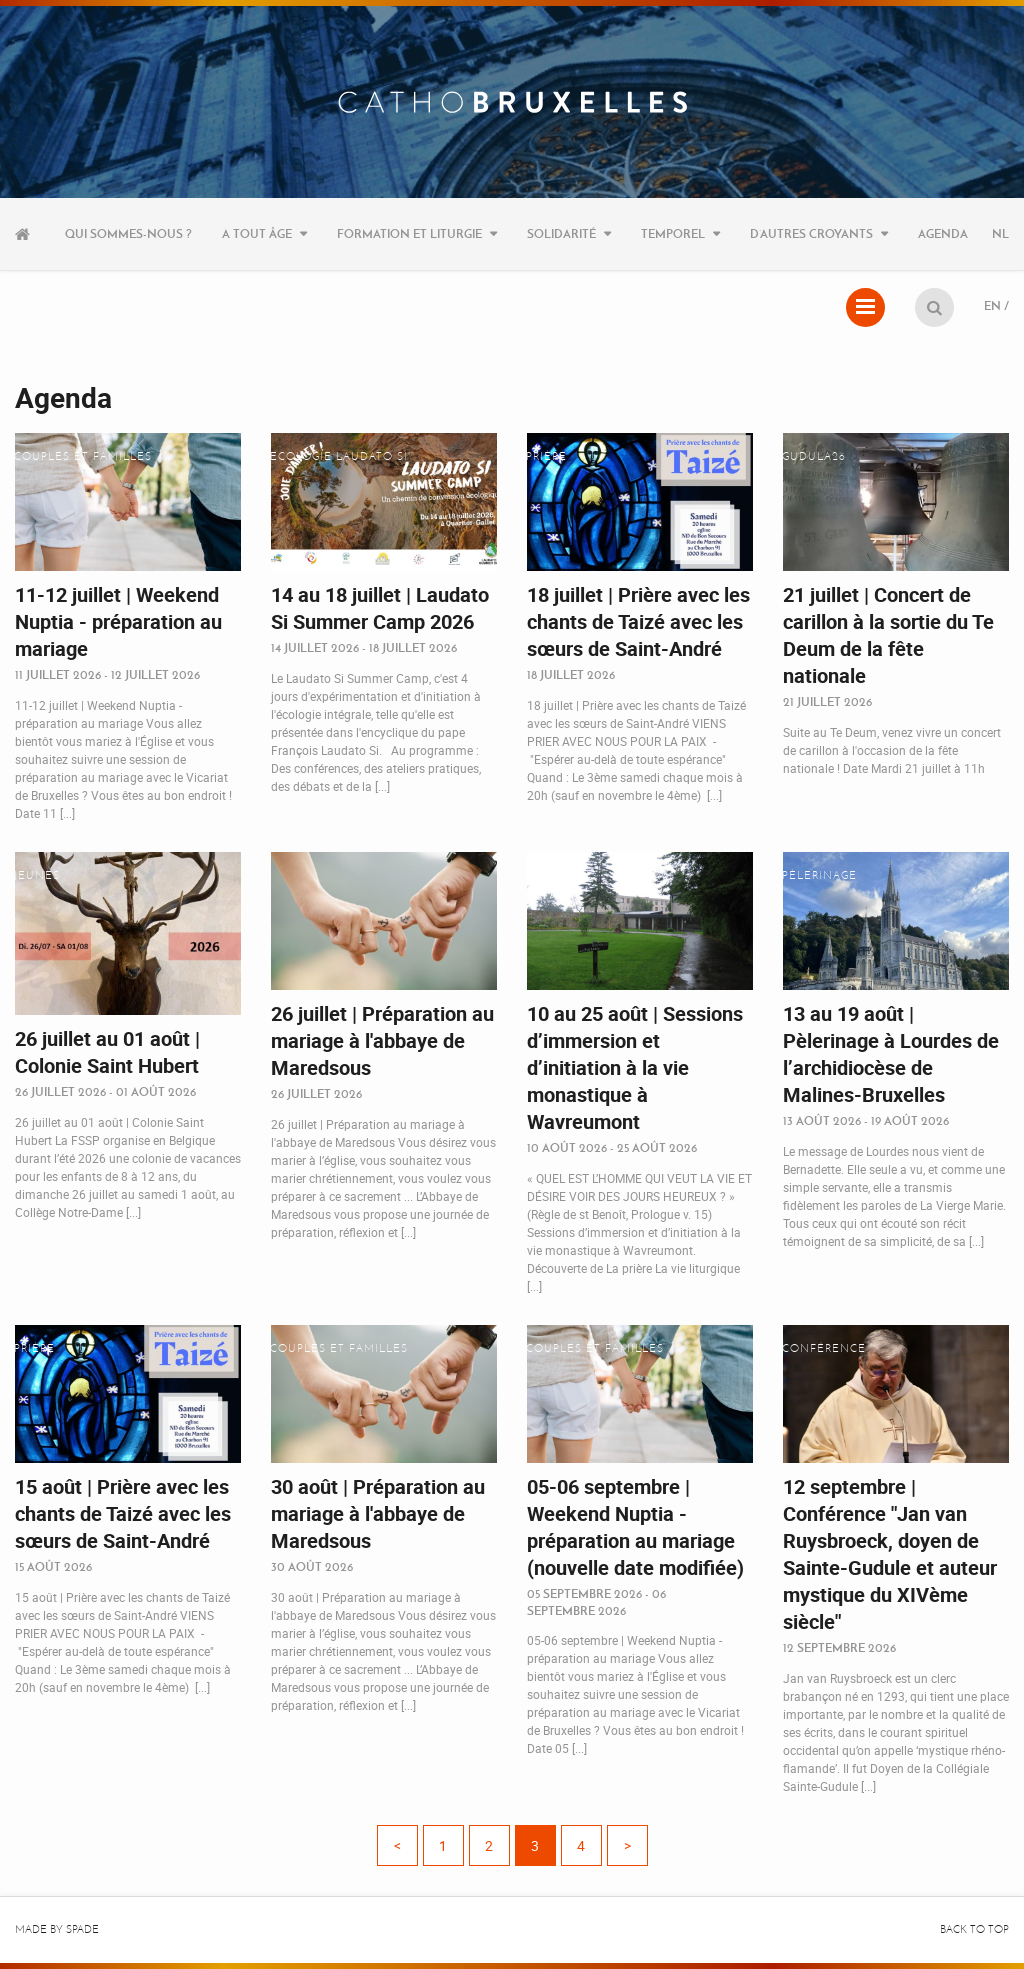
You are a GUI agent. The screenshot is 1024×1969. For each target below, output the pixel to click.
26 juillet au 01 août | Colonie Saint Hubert (107, 1052)
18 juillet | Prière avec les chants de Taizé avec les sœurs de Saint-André (638, 621)
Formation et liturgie (409, 233)
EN (992, 305)
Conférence (824, 1348)
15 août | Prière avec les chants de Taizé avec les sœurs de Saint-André (123, 1513)
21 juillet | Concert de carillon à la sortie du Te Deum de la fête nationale (888, 635)
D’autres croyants (811, 233)
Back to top (974, 1929)
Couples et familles (83, 456)
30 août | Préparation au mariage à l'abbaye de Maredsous (378, 1513)
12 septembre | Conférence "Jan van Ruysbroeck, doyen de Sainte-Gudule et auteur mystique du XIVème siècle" (890, 1554)
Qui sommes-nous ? (128, 233)
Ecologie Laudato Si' (340, 456)
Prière (546, 456)
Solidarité (561, 233)
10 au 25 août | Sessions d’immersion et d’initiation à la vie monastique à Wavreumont (635, 1067)
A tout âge (257, 233)
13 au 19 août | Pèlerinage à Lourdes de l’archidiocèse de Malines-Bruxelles (891, 1054)
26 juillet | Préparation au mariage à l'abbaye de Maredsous (382, 1040)
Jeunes (37, 875)
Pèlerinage (819, 875)
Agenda (943, 233)
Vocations (561, 875)
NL (1000, 233)
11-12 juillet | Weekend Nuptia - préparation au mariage (118, 621)
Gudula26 (814, 456)
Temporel (673, 233)
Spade (82, 1929)
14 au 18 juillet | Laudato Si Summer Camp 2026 (380, 608)
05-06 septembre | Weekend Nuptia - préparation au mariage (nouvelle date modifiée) (635, 1527)
